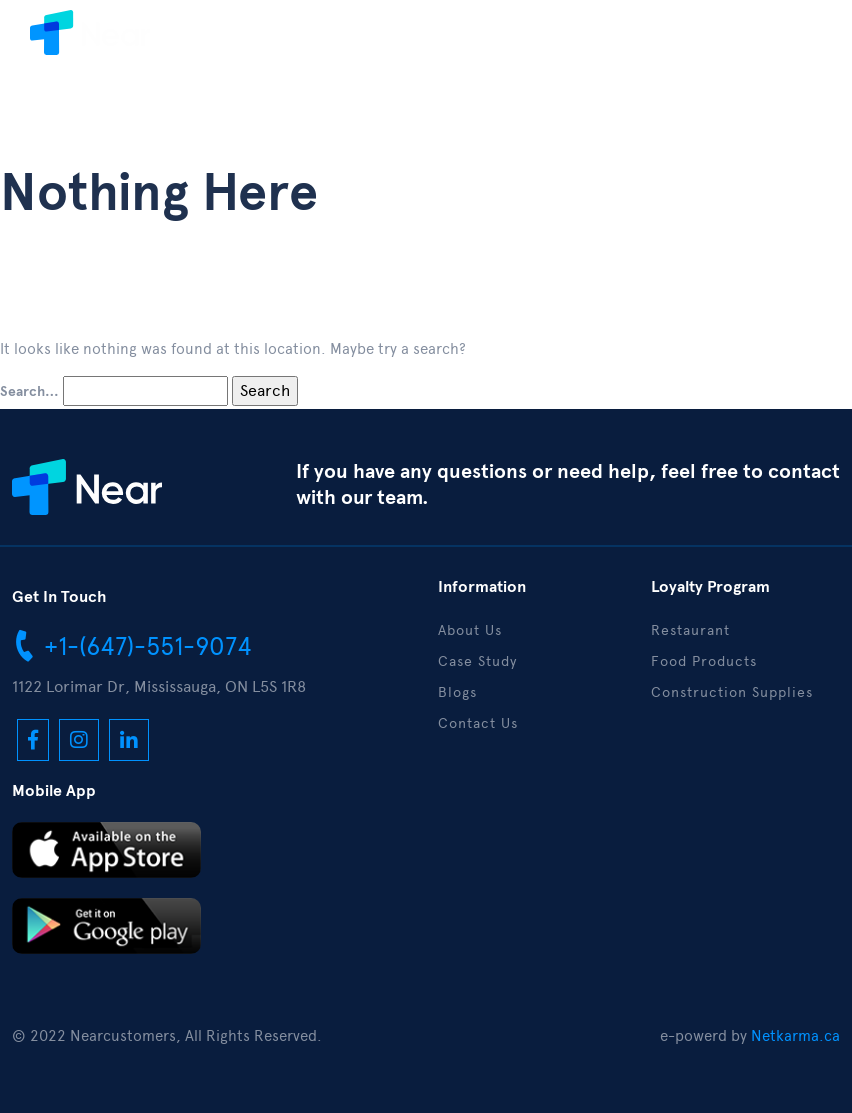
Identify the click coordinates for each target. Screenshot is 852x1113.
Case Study (477, 661)
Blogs (457, 692)
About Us (470, 630)
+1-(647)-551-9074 (132, 645)
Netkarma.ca (795, 1036)
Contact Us (478, 723)
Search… (29, 392)
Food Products (704, 661)
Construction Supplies (732, 692)
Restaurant (690, 630)
